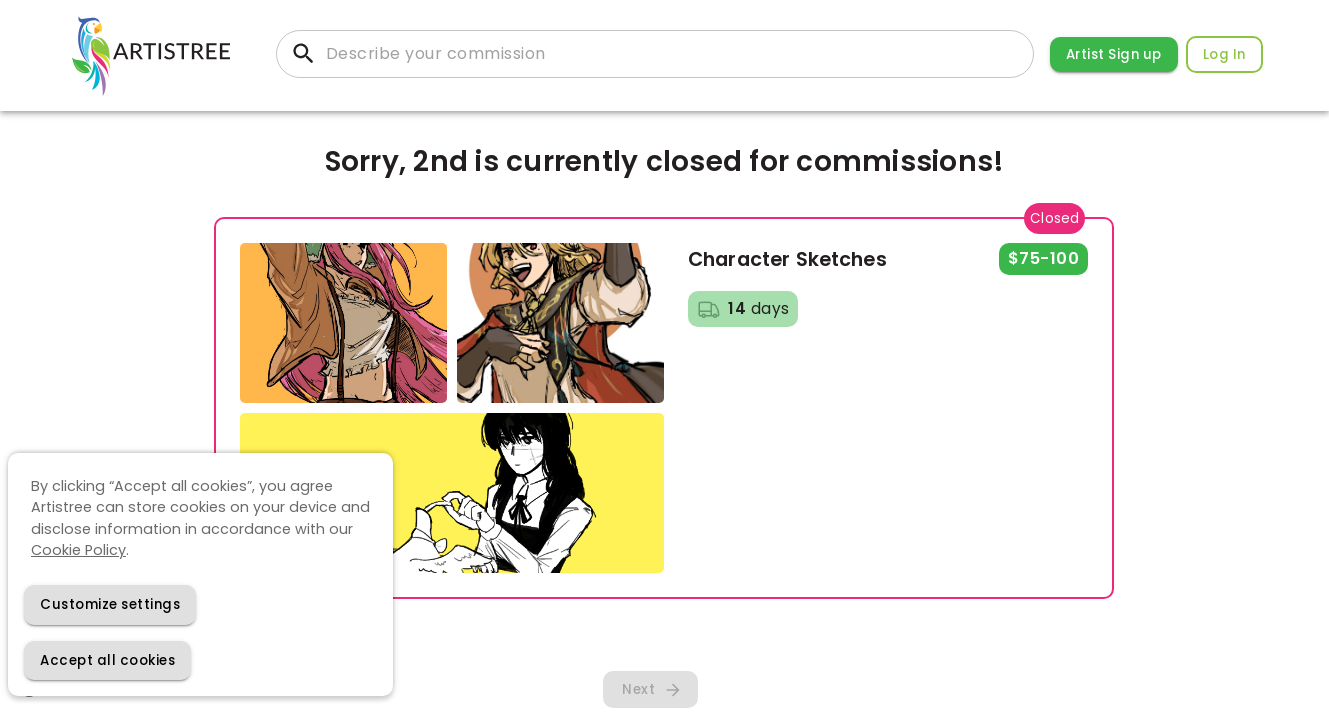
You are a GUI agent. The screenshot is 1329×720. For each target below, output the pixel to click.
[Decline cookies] (110, 604)
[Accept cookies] (107, 660)
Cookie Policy (78, 550)
